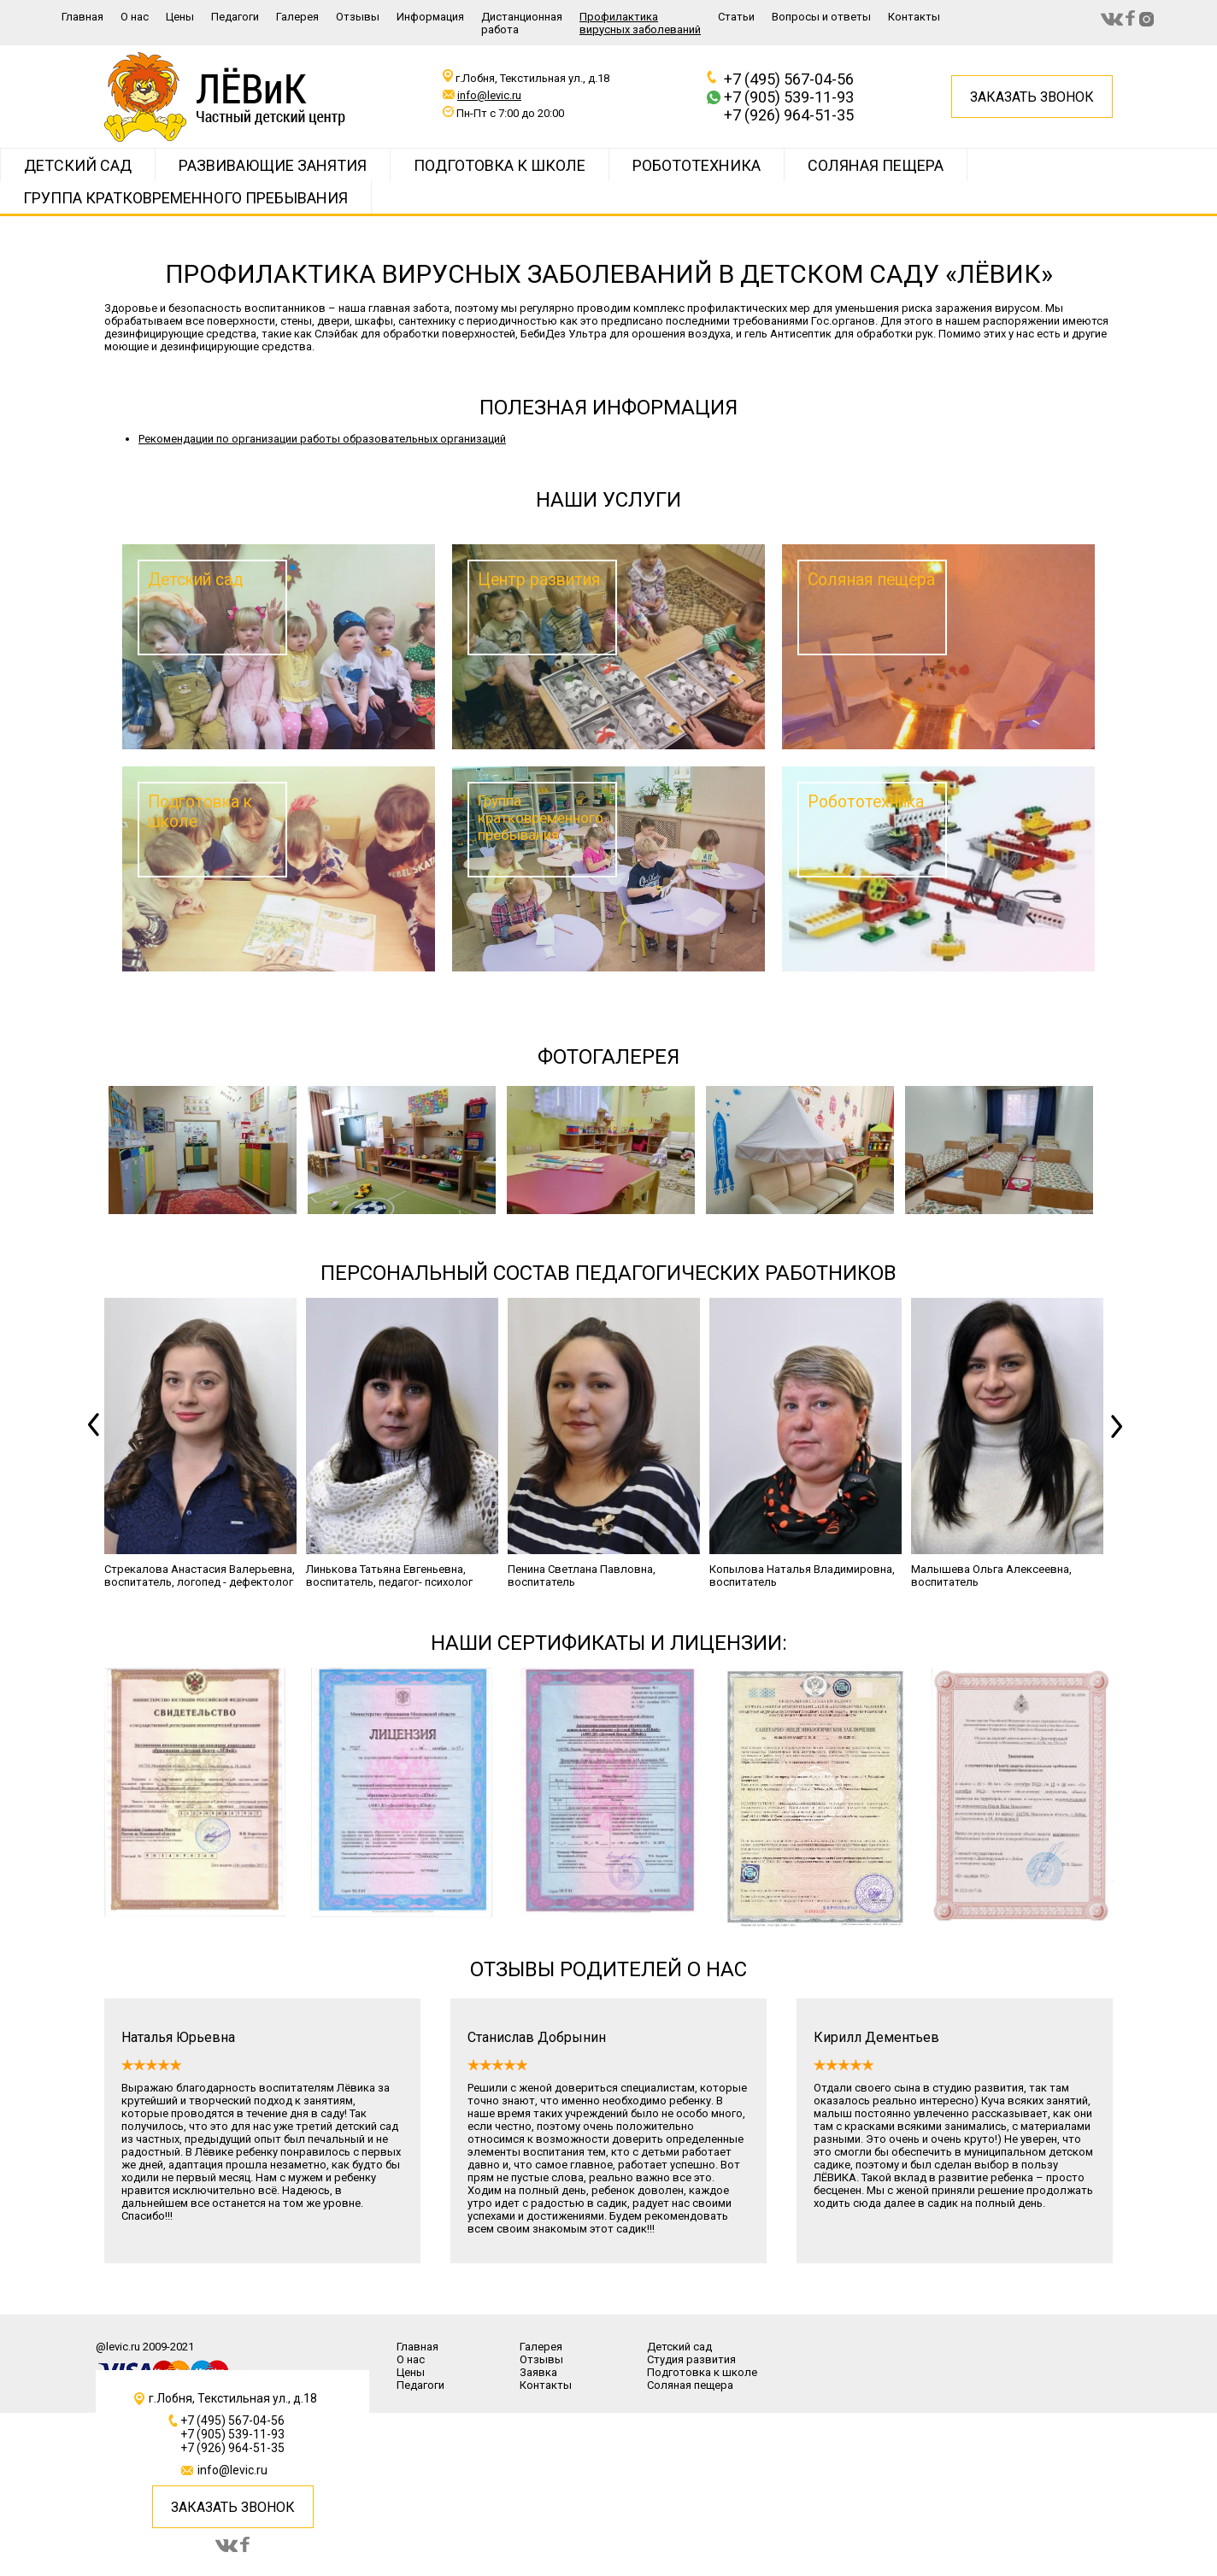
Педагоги (235, 16)
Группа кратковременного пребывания (185, 198)
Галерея (297, 16)
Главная (82, 16)
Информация (430, 16)
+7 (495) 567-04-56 (789, 79)
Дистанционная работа (521, 23)
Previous (98, 1443)
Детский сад (78, 165)
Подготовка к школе (499, 165)
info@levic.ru (489, 95)
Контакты (914, 16)
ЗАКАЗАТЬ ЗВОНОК (233, 2507)
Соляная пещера (876, 165)
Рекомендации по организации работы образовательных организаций (322, 438)
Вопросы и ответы (821, 16)
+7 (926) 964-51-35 (789, 115)
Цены (180, 16)
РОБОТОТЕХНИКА (696, 165)
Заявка (538, 2372)
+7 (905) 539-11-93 (789, 97)
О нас (135, 16)
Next (1119, 1443)
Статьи (736, 16)
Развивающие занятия (273, 165)
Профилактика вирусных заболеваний (640, 23)
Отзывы (357, 16)
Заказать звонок (1032, 97)
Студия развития (691, 2359)
